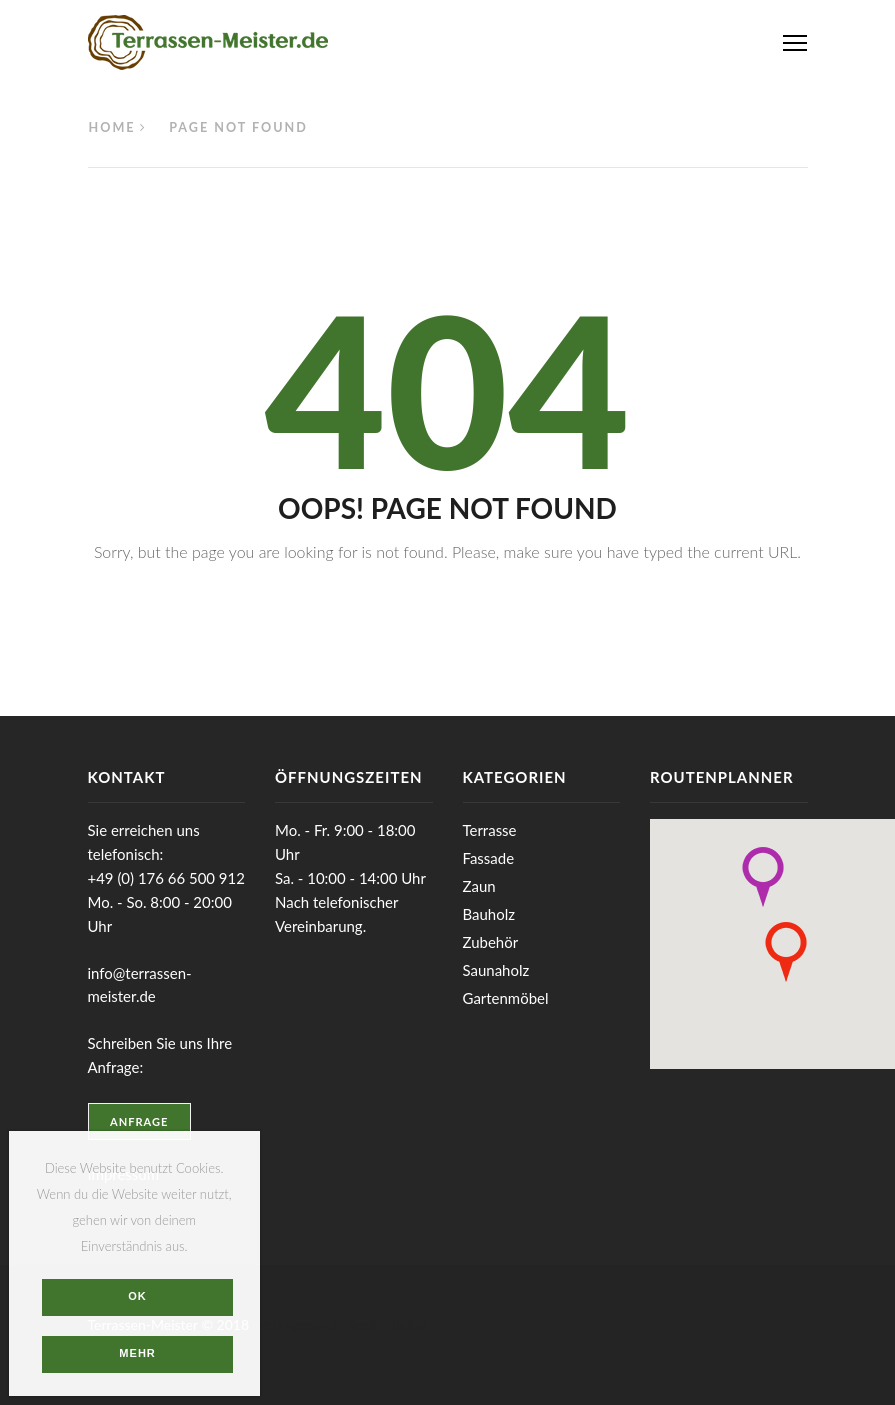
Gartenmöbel (506, 998)
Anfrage (139, 1121)
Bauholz (489, 914)
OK (137, 1296)
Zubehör (491, 942)
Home (112, 127)
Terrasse (490, 830)
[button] (763, 877)
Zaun (479, 886)
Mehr (137, 1353)
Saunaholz (496, 970)
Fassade (489, 858)
